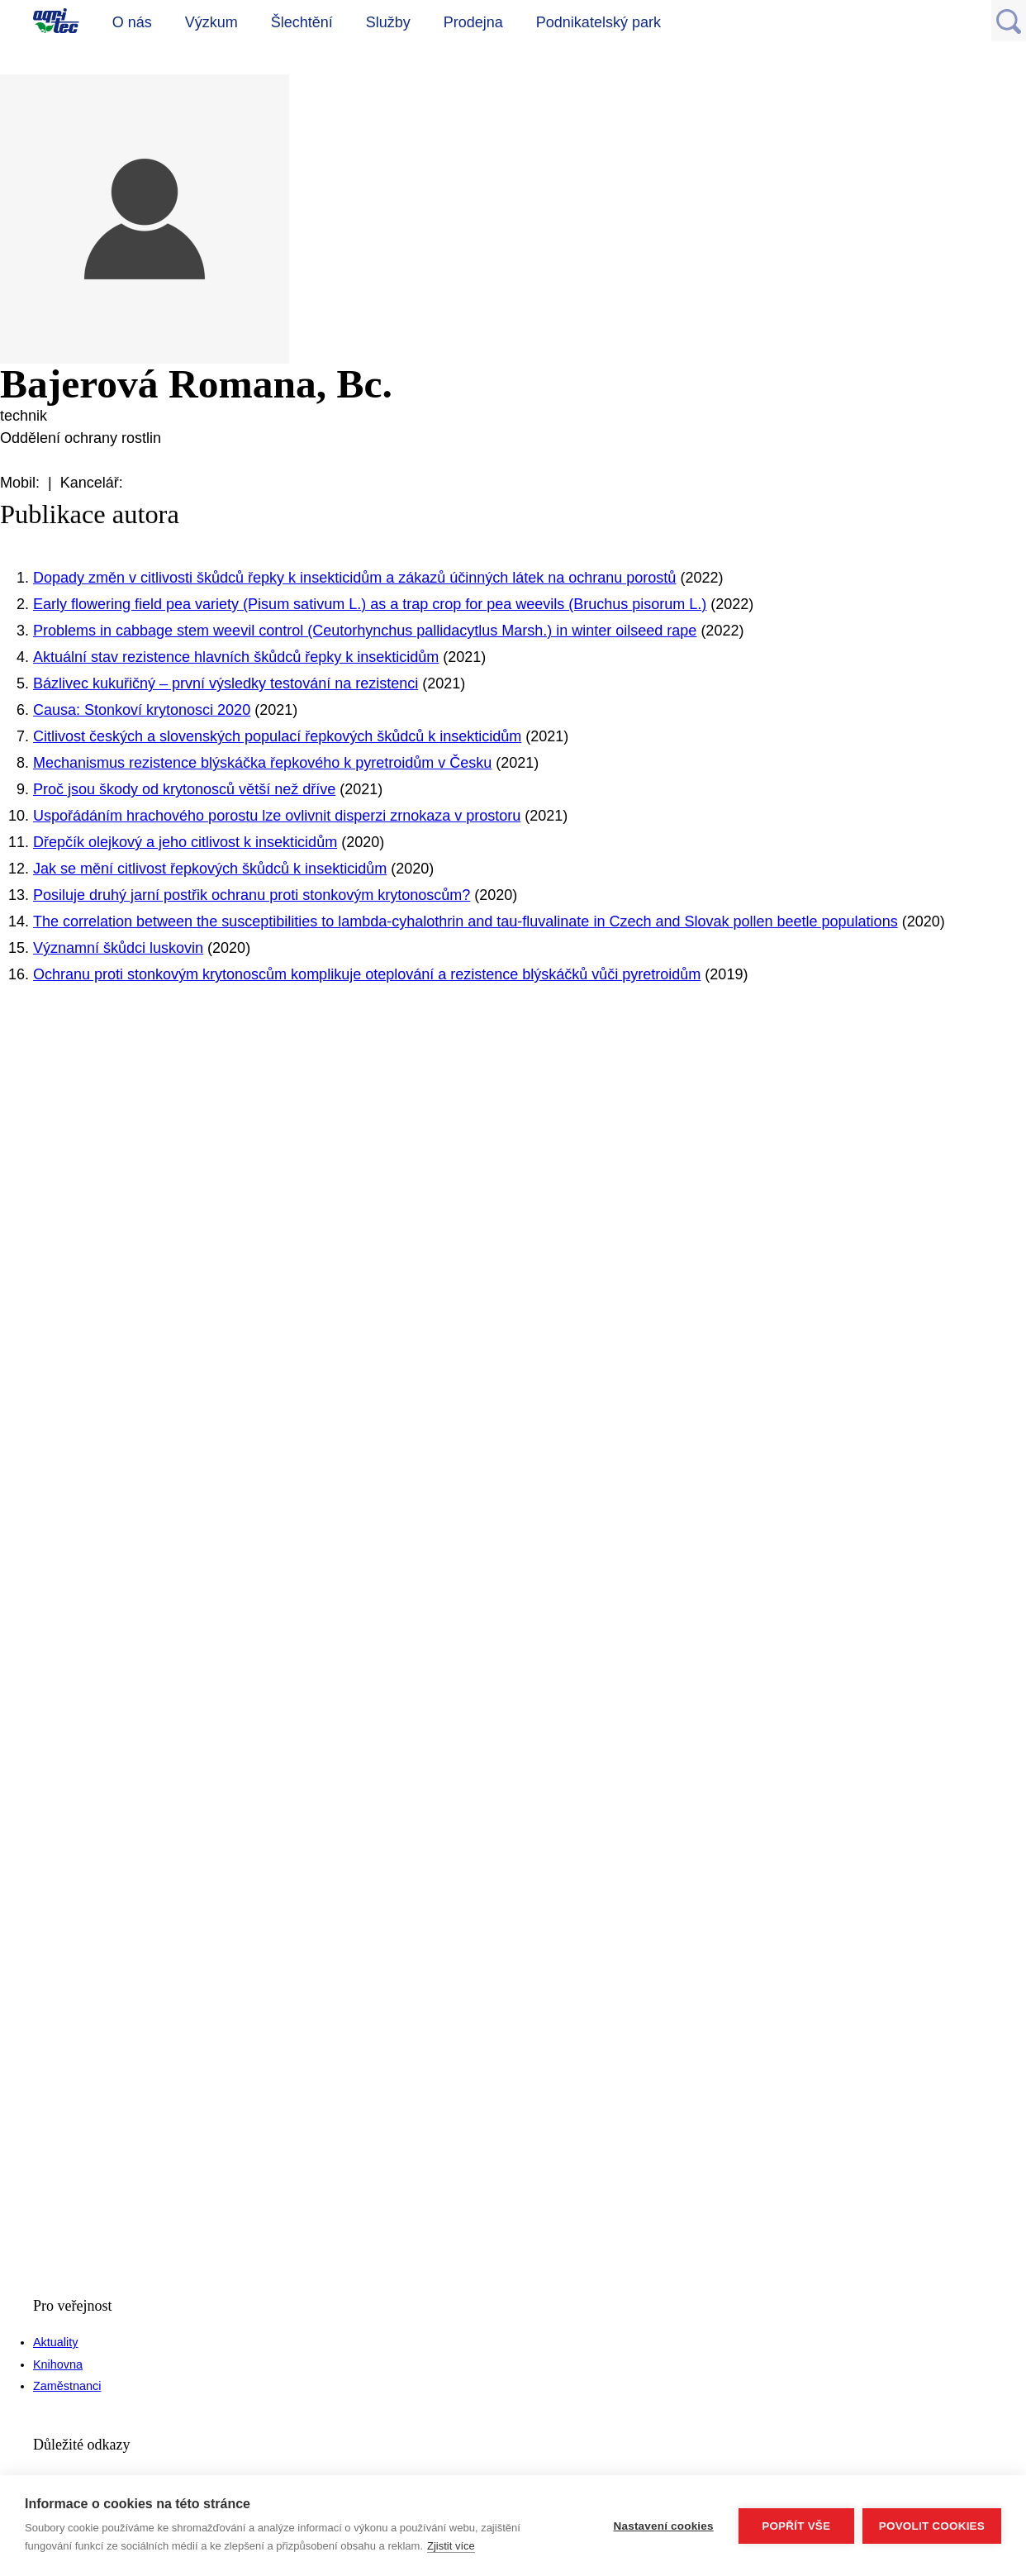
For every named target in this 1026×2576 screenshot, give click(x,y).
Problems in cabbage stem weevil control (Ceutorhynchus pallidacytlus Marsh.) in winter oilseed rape (364, 630)
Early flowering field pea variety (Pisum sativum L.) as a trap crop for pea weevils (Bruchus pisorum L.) (369, 604)
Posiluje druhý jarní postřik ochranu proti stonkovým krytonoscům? (251, 895)
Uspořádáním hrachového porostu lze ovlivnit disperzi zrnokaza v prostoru (276, 815)
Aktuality (55, 2342)
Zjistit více (451, 2546)
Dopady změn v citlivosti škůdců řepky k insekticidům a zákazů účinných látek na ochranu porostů (354, 577)
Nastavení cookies (664, 2526)
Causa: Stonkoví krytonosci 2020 (141, 710)
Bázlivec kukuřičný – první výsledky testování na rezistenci (225, 683)
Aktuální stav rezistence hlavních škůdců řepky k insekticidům (236, 657)
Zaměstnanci (67, 2386)
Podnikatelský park (598, 22)
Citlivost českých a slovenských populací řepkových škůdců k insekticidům (277, 736)
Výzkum (211, 22)
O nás (132, 22)
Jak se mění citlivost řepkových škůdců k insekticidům (210, 868)
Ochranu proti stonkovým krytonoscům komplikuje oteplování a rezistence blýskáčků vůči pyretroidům (367, 974)
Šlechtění (302, 22)
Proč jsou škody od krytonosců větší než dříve (184, 789)
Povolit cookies (932, 2526)
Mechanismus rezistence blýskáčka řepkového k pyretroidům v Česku (262, 763)
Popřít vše (796, 2526)
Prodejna (473, 22)
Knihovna (58, 2364)
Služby (388, 22)
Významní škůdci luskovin (118, 948)
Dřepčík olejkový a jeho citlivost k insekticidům (185, 842)
